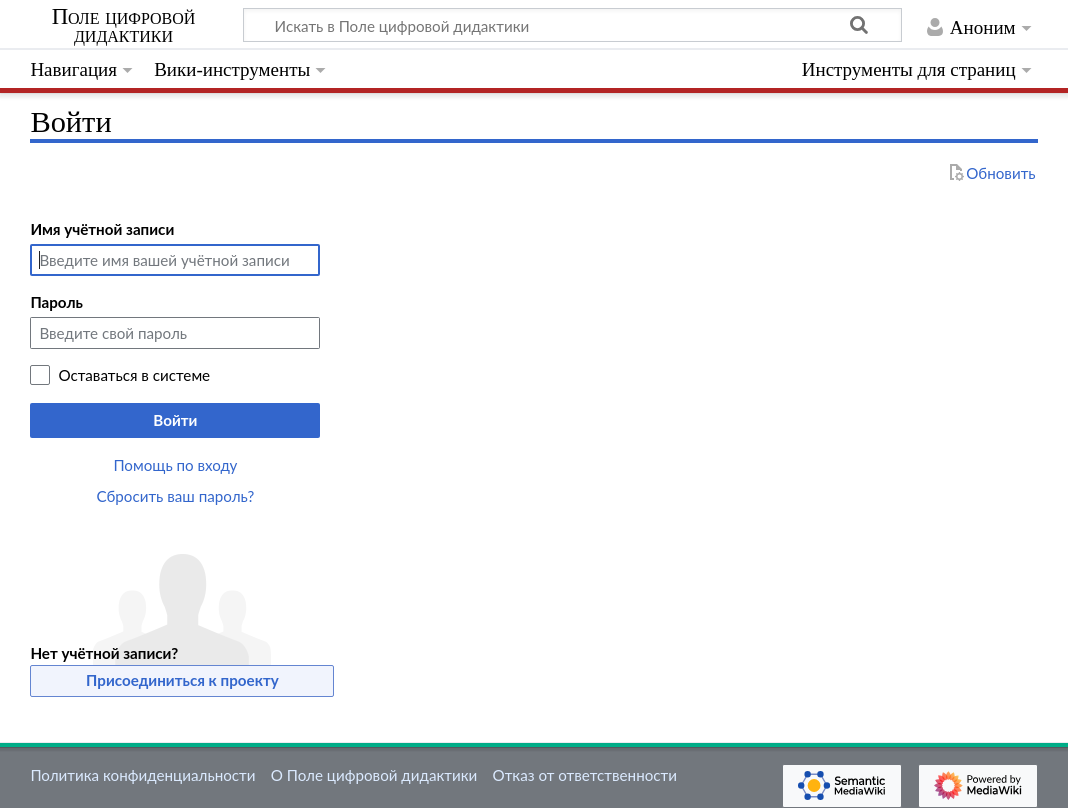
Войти (175, 420)
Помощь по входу (175, 465)
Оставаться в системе (134, 375)
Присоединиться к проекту (182, 680)
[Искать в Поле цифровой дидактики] (572, 25)
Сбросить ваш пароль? (176, 496)
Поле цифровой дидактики (124, 26)
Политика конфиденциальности (142, 775)
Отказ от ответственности (585, 775)
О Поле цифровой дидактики (374, 775)
